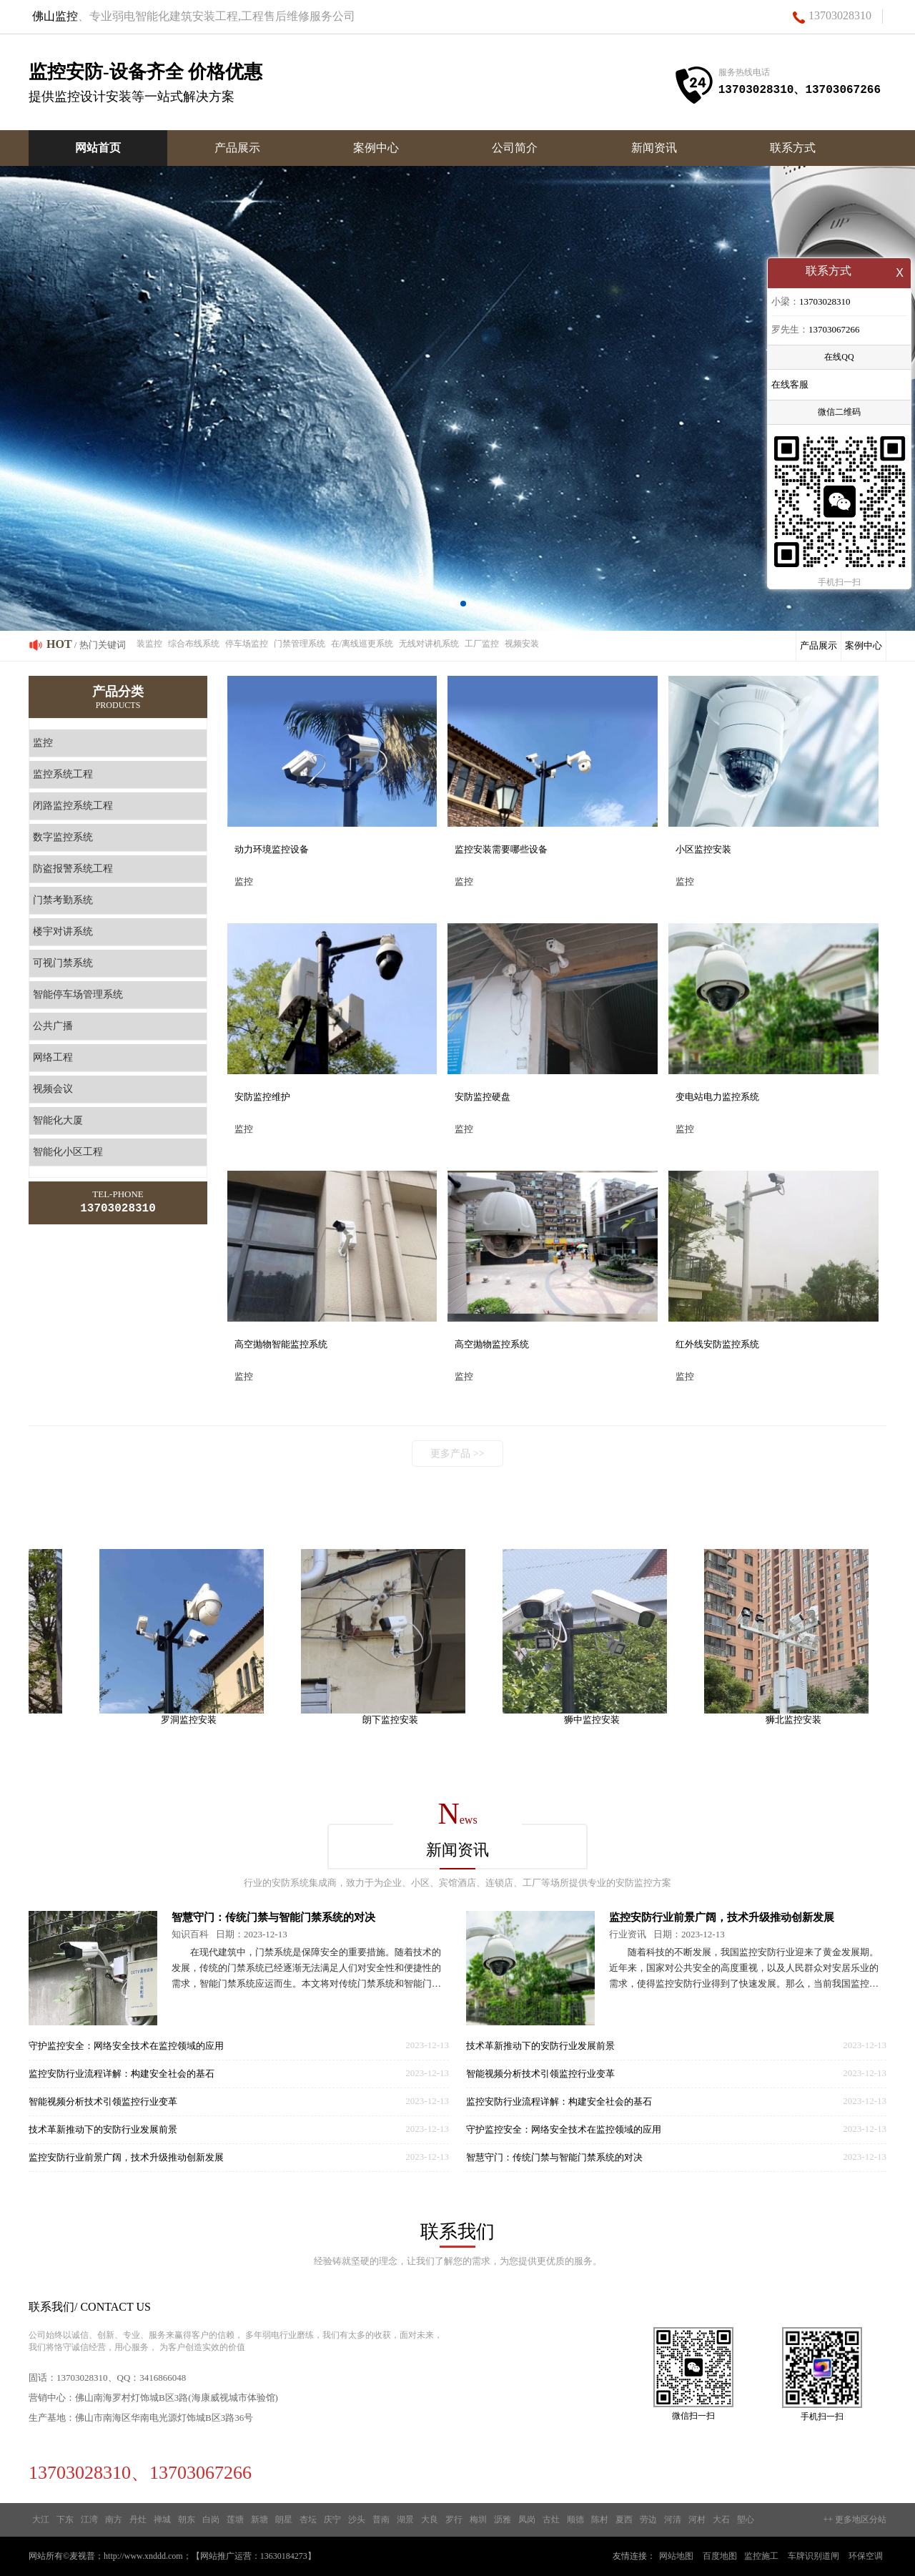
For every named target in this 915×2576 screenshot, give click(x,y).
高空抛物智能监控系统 (280, 1344)
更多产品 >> (457, 1453)
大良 (429, 2519)
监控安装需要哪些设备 (501, 849)
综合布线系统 (193, 644)
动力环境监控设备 (271, 849)
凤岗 (526, 2519)
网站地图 (676, 2556)
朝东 (186, 2519)
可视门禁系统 (63, 963)
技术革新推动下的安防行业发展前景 (103, 2129)
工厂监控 (482, 644)
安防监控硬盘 (482, 1096)
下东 (65, 2519)
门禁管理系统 (299, 644)
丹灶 (138, 2519)
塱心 (745, 2519)
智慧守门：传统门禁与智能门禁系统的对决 (273, 1917)
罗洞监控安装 (194, 1719)
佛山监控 (55, 16)
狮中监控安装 (597, 1719)
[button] (452, 603)
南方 (113, 2519)
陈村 (599, 2519)
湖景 (405, 2519)
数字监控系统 (63, 837)
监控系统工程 (63, 774)
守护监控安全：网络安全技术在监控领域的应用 (126, 2045)
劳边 (648, 2519)
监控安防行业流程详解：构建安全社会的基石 (121, 2073)
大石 (721, 2519)
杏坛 (308, 2519)
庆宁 (332, 2519)
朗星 (283, 2519)
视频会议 (53, 1088)
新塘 (259, 2519)
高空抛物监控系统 (492, 1344)
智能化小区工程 (68, 1151)
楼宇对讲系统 (63, 931)
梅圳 (478, 2519)
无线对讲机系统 (429, 644)
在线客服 (789, 385)
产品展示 (237, 148)
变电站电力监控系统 (717, 1096)
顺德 (575, 2519)
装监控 (149, 644)
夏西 (624, 2519)
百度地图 (720, 2556)
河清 (672, 2519)
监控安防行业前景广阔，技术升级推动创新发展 (126, 2157)
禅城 (162, 2519)
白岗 (210, 2519)
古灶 (551, 2519)
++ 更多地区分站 (854, 2519)
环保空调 (866, 2556)
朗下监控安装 (396, 1719)
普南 (381, 2519)
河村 (697, 2519)
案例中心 (376, 148)
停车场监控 (246, 644)
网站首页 (98, 148)
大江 (40, 2519)
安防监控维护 (262, 1096)
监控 (43, 742)
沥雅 (502, 2519)
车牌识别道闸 (813, 2556)
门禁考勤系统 (63, 900)
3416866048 (162, 2377)
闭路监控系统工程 (73, 805)
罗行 (454, 2519)
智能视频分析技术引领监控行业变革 (103, 2101)
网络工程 (53, 1057)
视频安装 (522, 644)
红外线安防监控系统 (717, 1344)
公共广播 (53, 1026)
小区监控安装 (703, 849)
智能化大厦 (58, 1120)
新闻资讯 (654, 148)
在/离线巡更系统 (362, 644)
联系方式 (793, 148)
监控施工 (761, 2556)
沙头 (356, 2519)
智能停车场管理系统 (78, 994)
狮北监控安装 (799, 1719)
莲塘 (235, 2519)
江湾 (89, 2519)
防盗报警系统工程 (73, 868)
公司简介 (515, 148)
